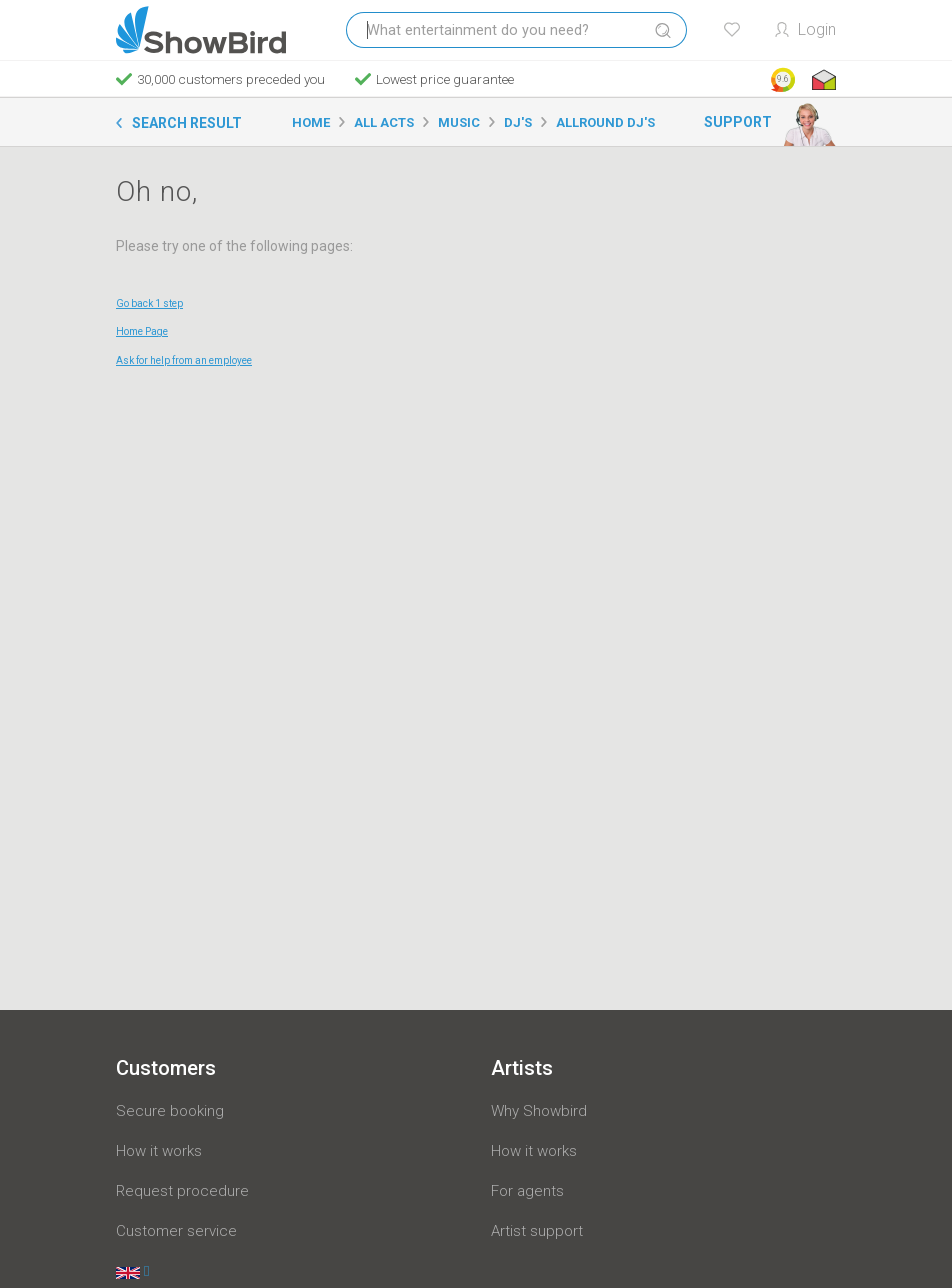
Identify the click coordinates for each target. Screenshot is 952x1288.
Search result (187, 123)
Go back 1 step (149, 303)
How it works (159, 1151)
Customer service (176, 1231)
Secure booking (170, 1111)
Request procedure (182, 1191)
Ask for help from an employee (184, 360)
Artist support (537, 1231)
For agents (527, 1191)
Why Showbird (539, 1111)
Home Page (142, 331)
